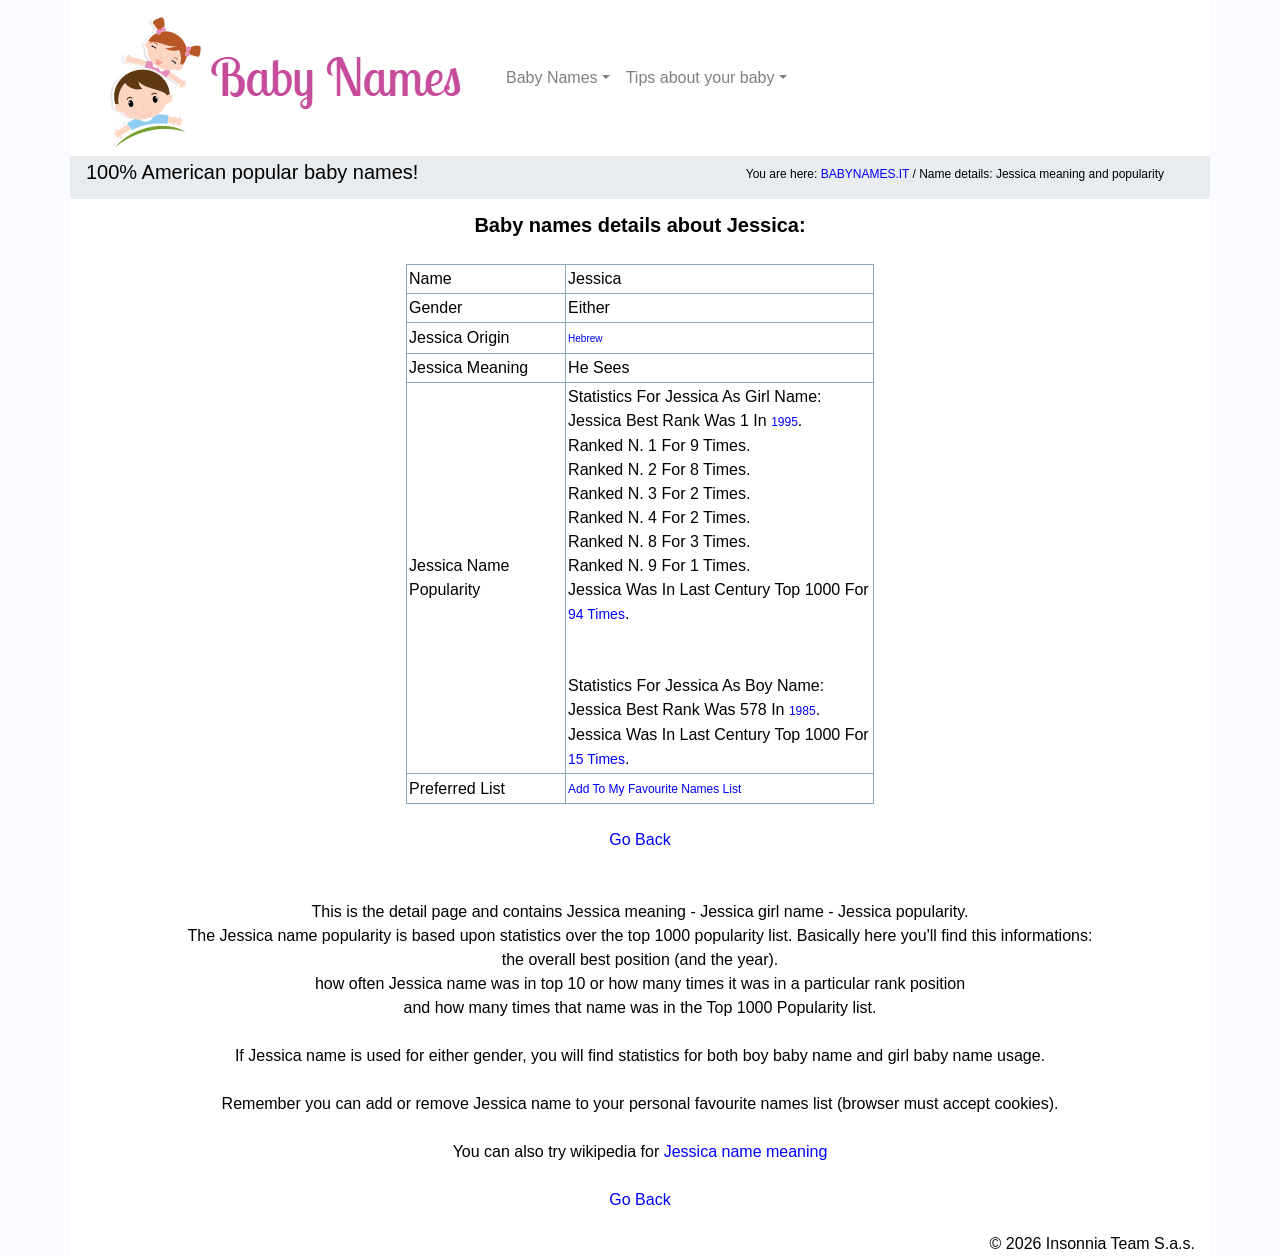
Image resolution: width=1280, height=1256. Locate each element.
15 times (596, 759)
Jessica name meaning (746, 1151)
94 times (596, 614)
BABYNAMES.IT (865, 174)
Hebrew (585, 338)
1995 (784, 422)
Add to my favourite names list (654, 789)
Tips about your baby (700, 77)
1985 (802, 711)
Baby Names (552, 77)
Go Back (639, 839)
